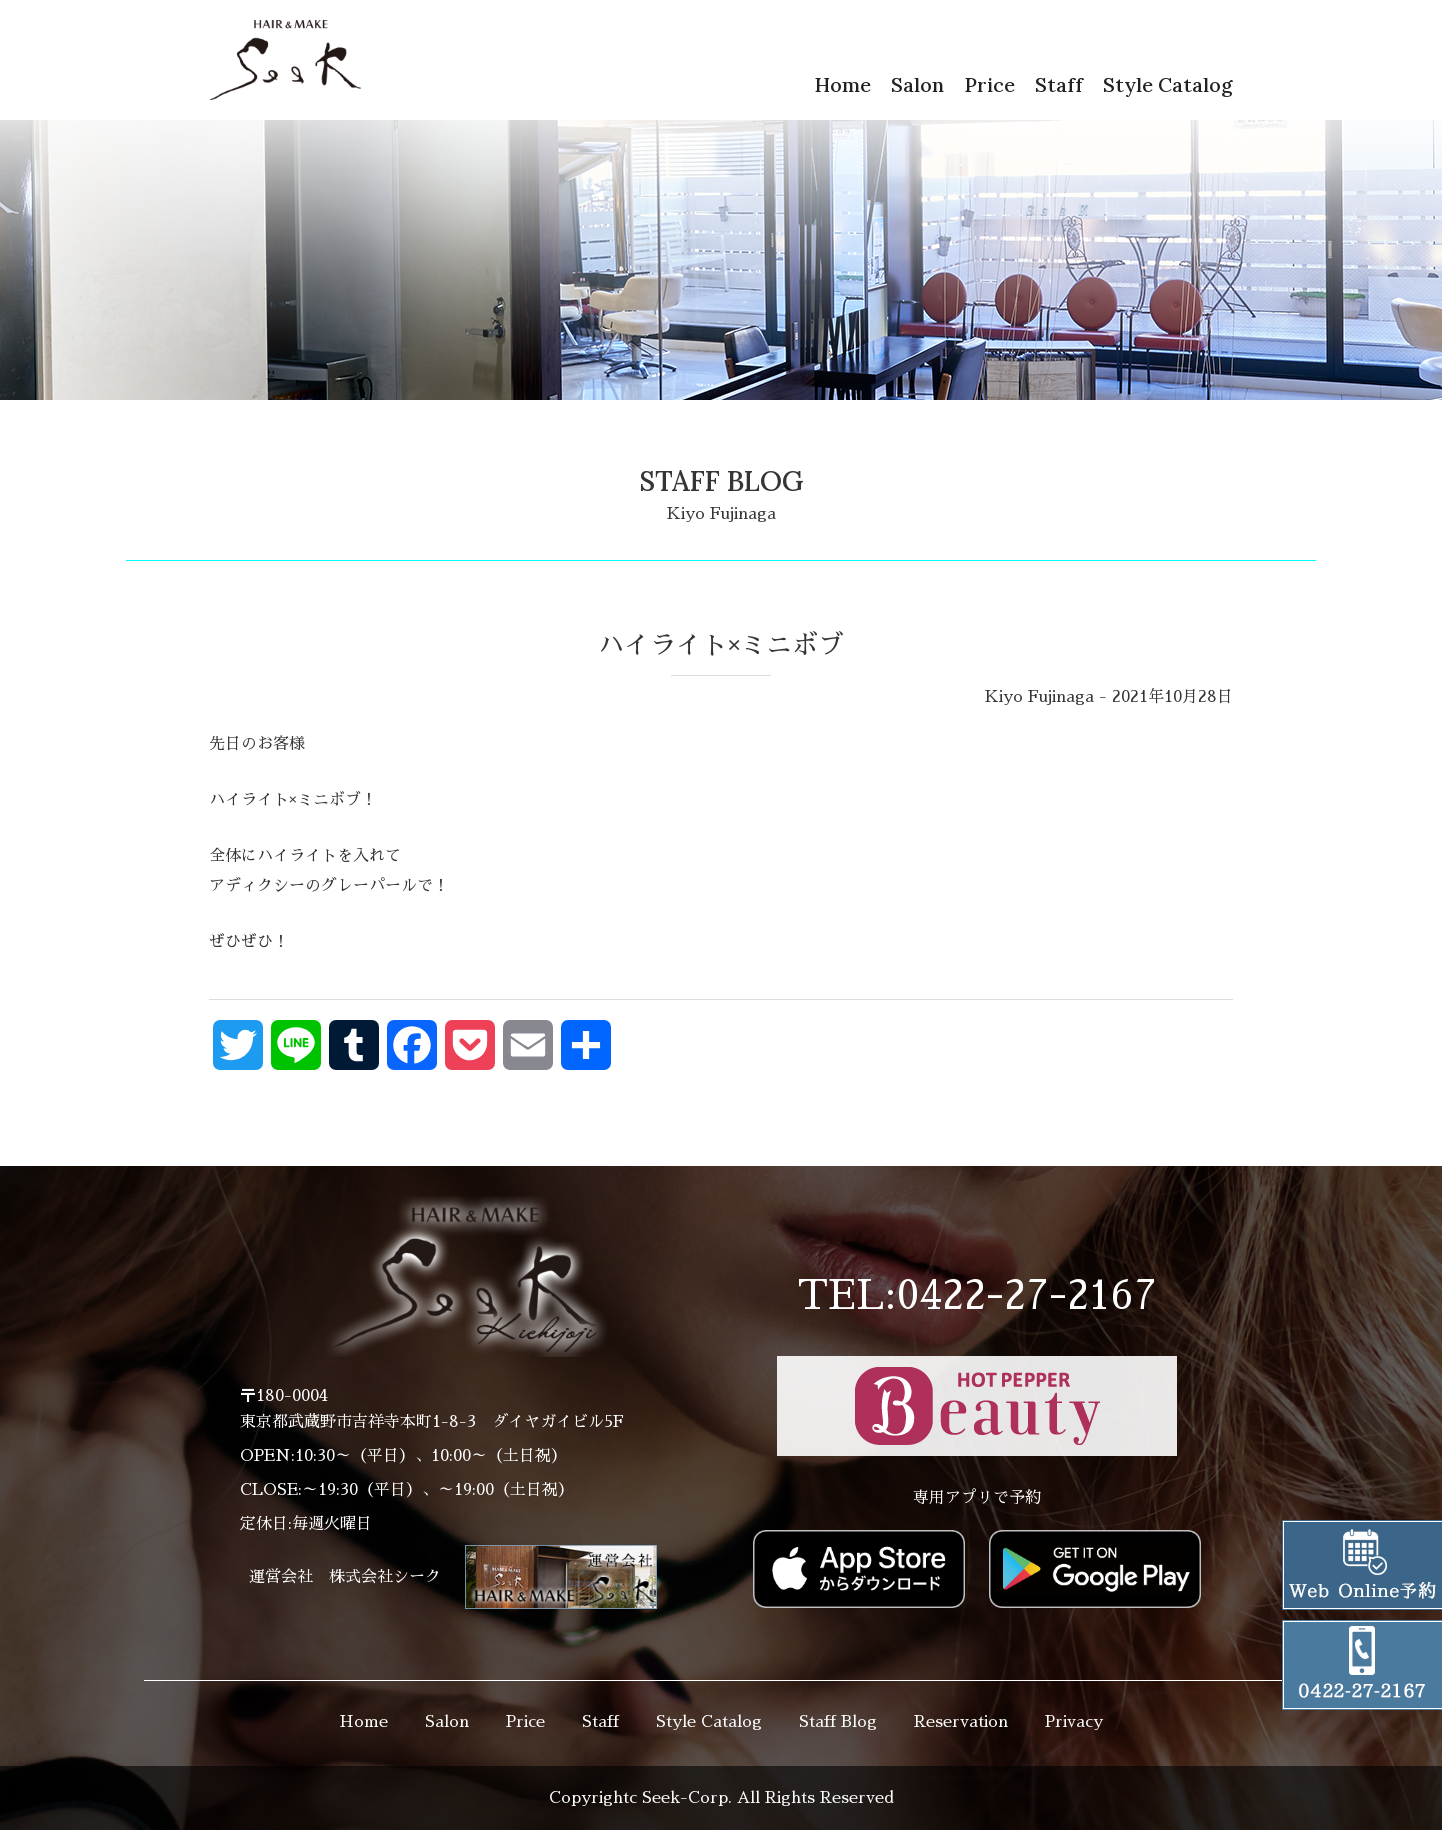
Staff (1059, 84)
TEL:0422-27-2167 (977, 1296)
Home (842, 84)
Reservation (961, 1722)
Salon (917, 84)
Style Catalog (1168, 84)
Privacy (1074, 1722)
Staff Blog (838, 1722)
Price (989, 84)
